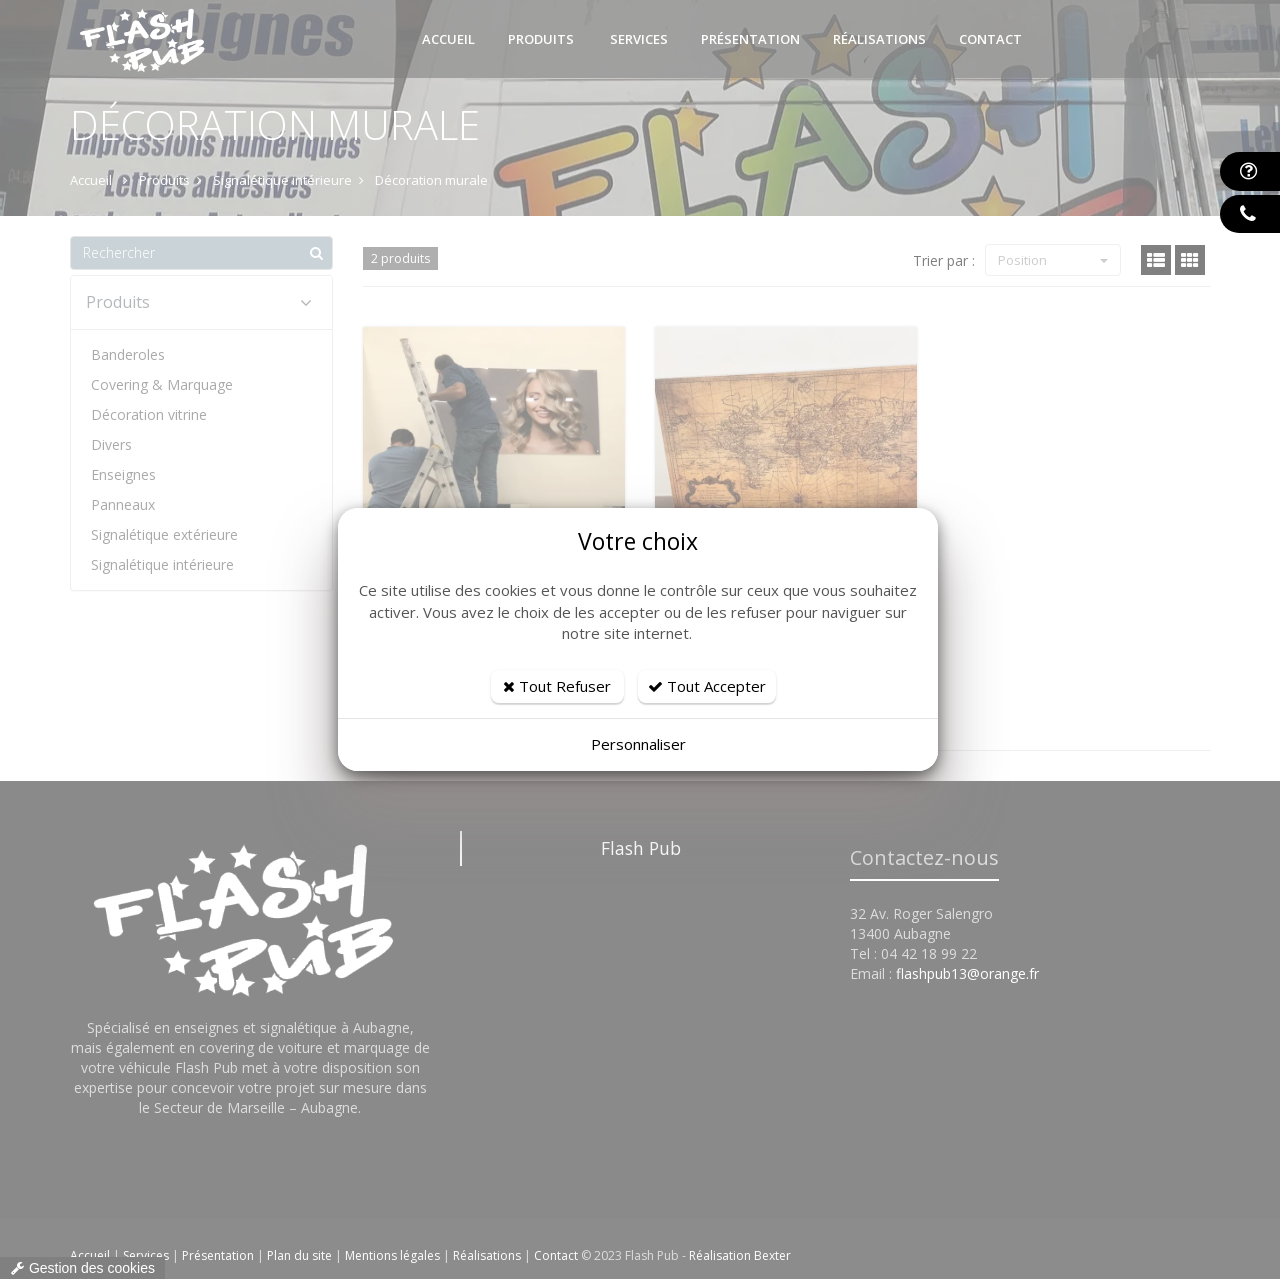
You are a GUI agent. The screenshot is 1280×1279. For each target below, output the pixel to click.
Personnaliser (638, 744)
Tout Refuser (557, 686)
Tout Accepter (707, 686)
